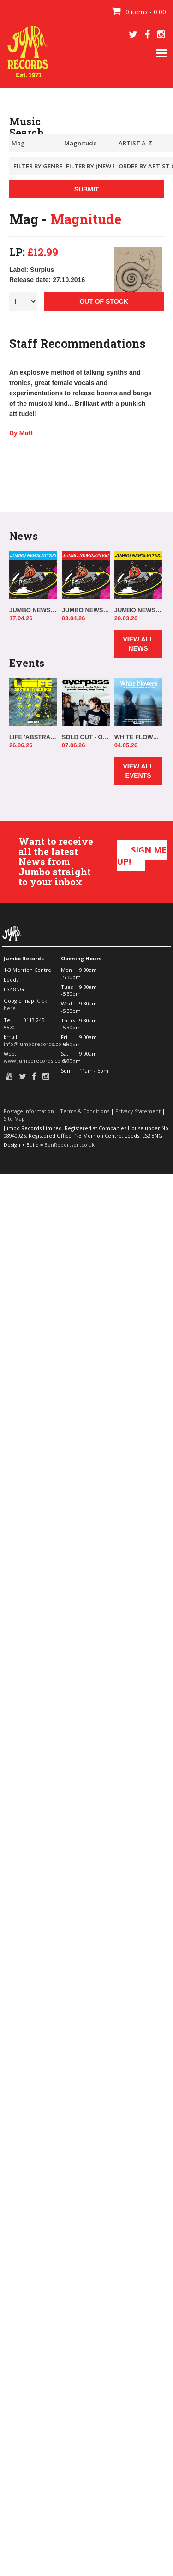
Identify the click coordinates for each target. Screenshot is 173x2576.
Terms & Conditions (84, 1111)
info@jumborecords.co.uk (36, 1043)
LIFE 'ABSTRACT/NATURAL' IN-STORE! (33, 737)
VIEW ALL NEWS (138, 643)
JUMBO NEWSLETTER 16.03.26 (138, 609)
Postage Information (29, 1111)
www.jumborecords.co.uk (36, 1060)
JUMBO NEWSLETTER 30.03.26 (86, 609)
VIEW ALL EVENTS (138, 770)
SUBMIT (86, 189)
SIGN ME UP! (142, 855)
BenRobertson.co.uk (69, 1144)
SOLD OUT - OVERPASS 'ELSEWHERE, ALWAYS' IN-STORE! (86, 737)
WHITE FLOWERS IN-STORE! (138, 737)
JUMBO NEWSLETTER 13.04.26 (33, 609)
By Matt (21, 433)
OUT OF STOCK (103, 301)
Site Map (14, 1118)
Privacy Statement (138, 1111)
